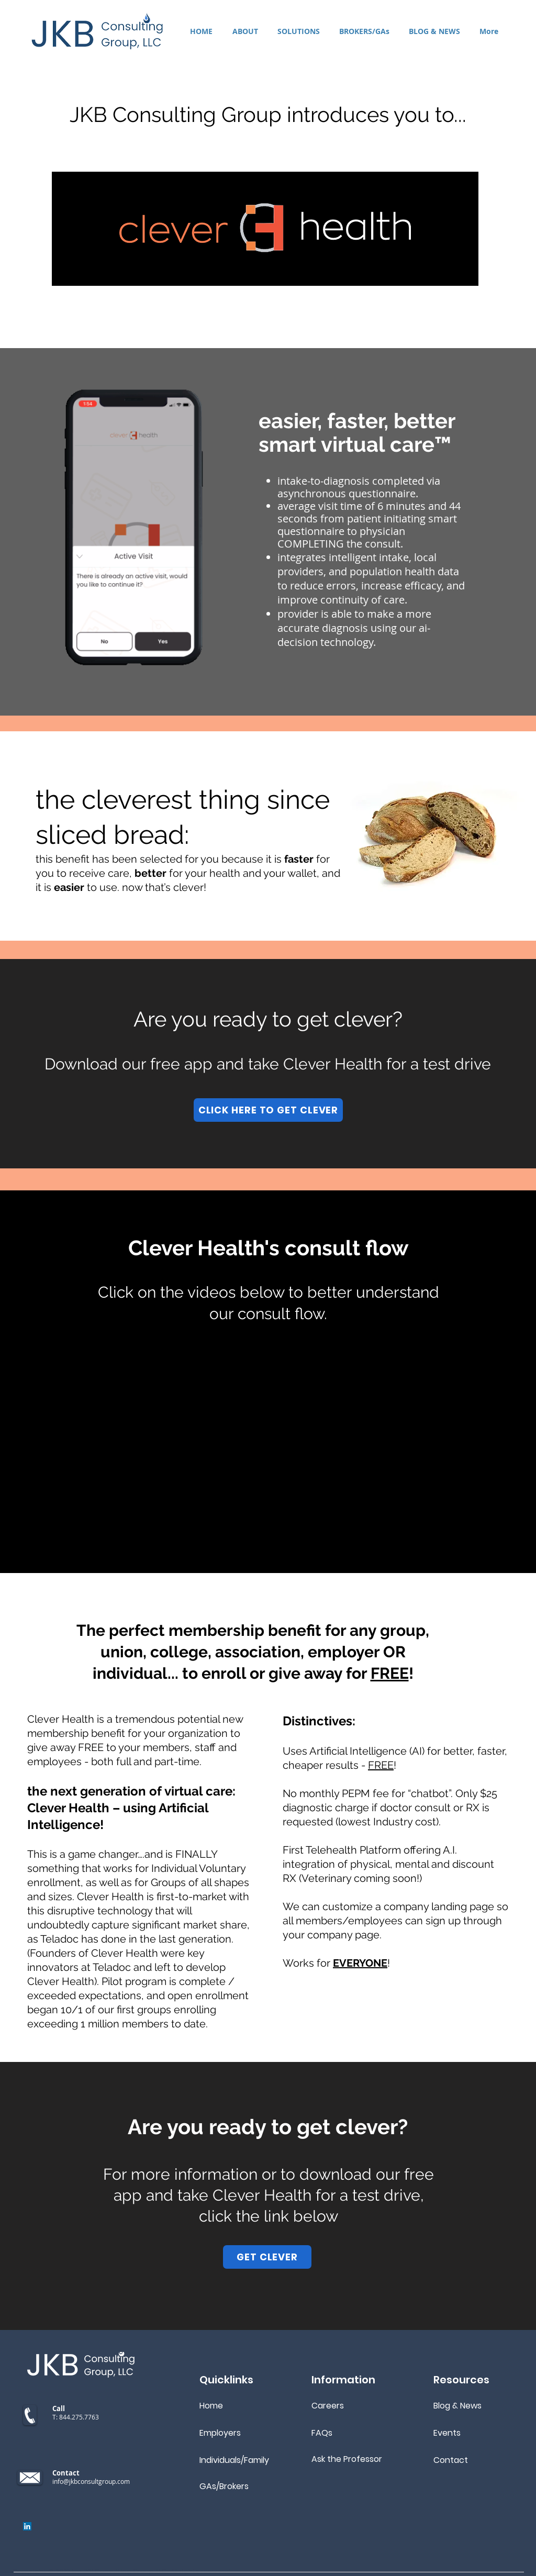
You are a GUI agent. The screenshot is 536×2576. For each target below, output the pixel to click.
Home (211, 2406)
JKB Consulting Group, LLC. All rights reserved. (157, 2571)
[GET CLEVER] (267, 2257)
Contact (450, 2460)
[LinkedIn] (27, 2526)
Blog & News (457, 2406)
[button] (298, 31)
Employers (220, 2433)
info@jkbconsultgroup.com (91, 2481)
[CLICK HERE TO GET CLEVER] (268, 1110)
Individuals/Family (234, 2460)
